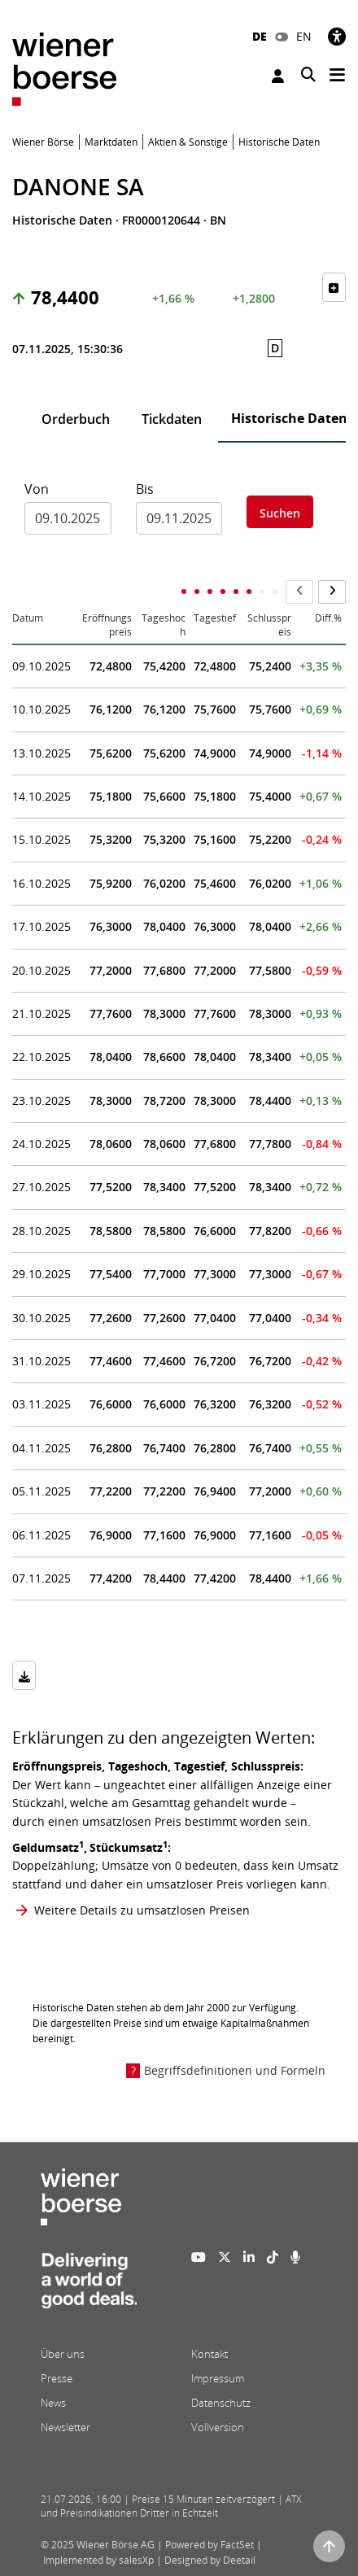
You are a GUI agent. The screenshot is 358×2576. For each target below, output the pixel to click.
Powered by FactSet (209, 2545)
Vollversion (217, 2427)
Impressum (217, 2378)
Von (36, 489)
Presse (56, 2378)
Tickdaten (172, 419)
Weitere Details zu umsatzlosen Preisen (142, 1910)
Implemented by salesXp (98, 2560)
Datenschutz (221, 2402)
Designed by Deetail (209, 2560)
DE (259, 36)
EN (304, 36)
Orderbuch (75, 419)
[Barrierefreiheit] (337, 36)
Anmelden (278, 76)
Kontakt (209, 2354)
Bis (145, 489)
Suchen (280, 513)
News (53, 2402)
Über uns (63, 2354)
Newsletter (65, 2427)
